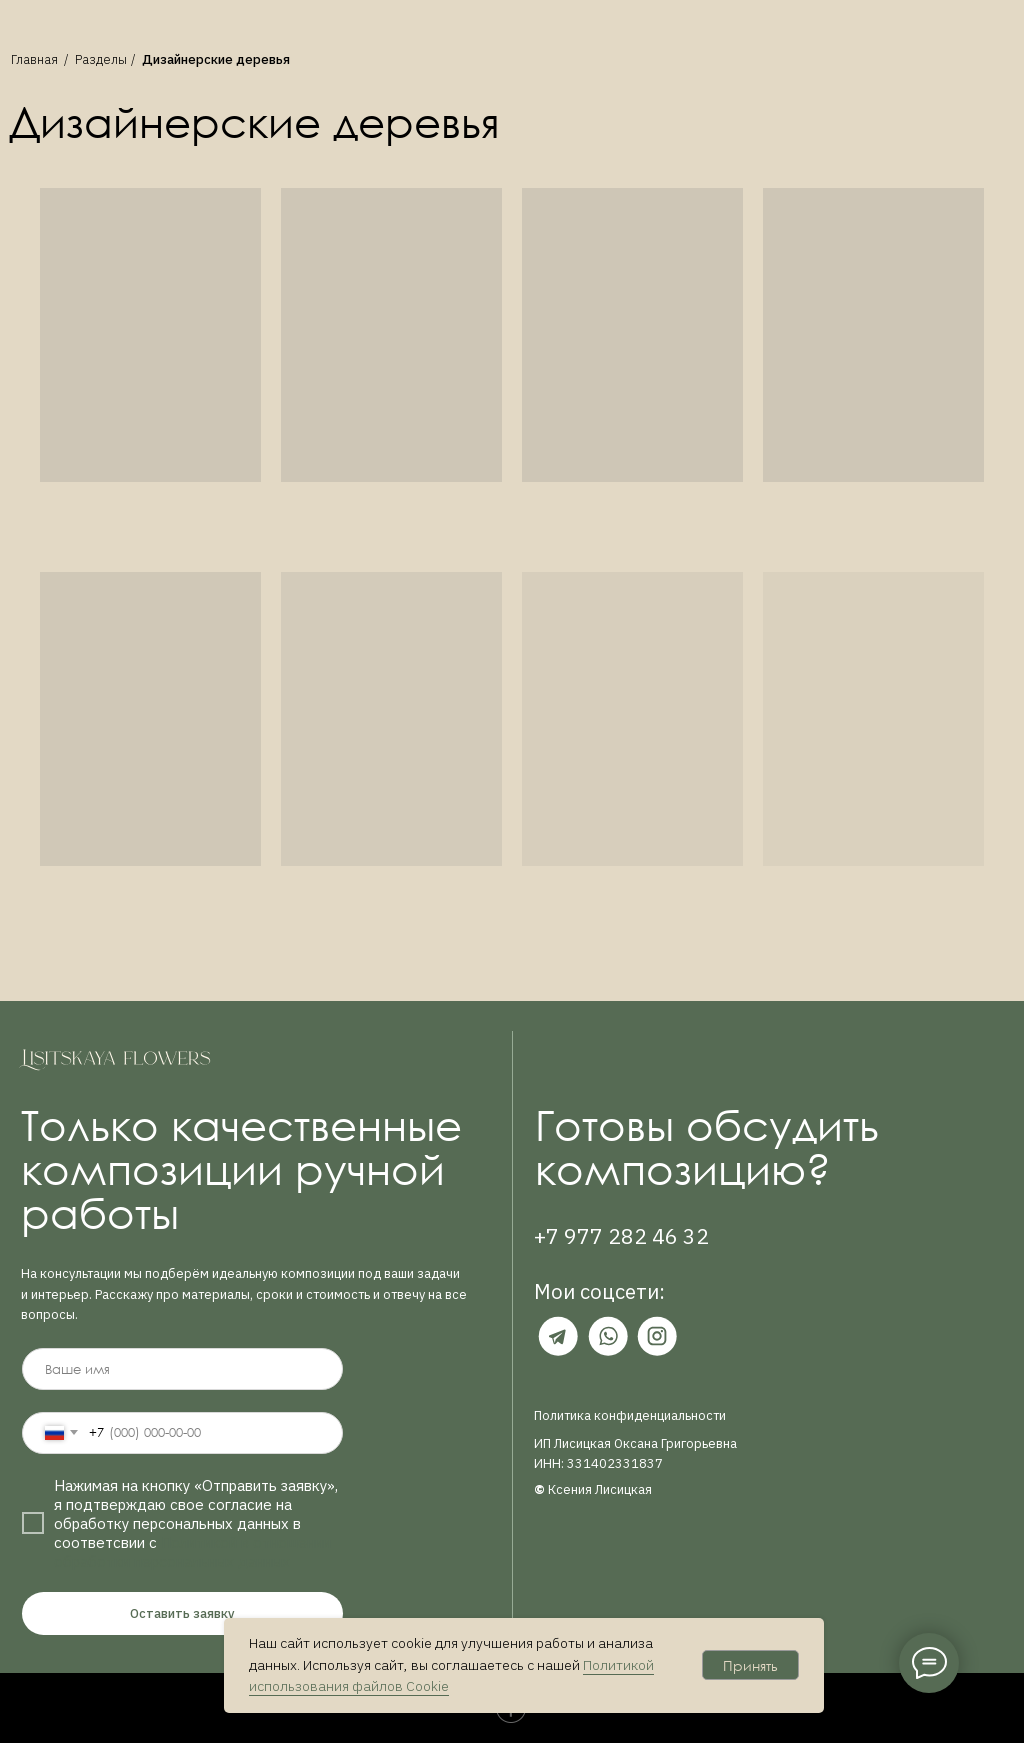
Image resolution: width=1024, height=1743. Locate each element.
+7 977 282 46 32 (621, 1236)
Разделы (101, 59)
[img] (558, 1336)
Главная (34, 59)
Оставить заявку (182, 1613)
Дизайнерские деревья (216, 59)
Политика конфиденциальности (630, 1415)
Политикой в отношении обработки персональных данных (192, 1552)
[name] (182, 1369)
